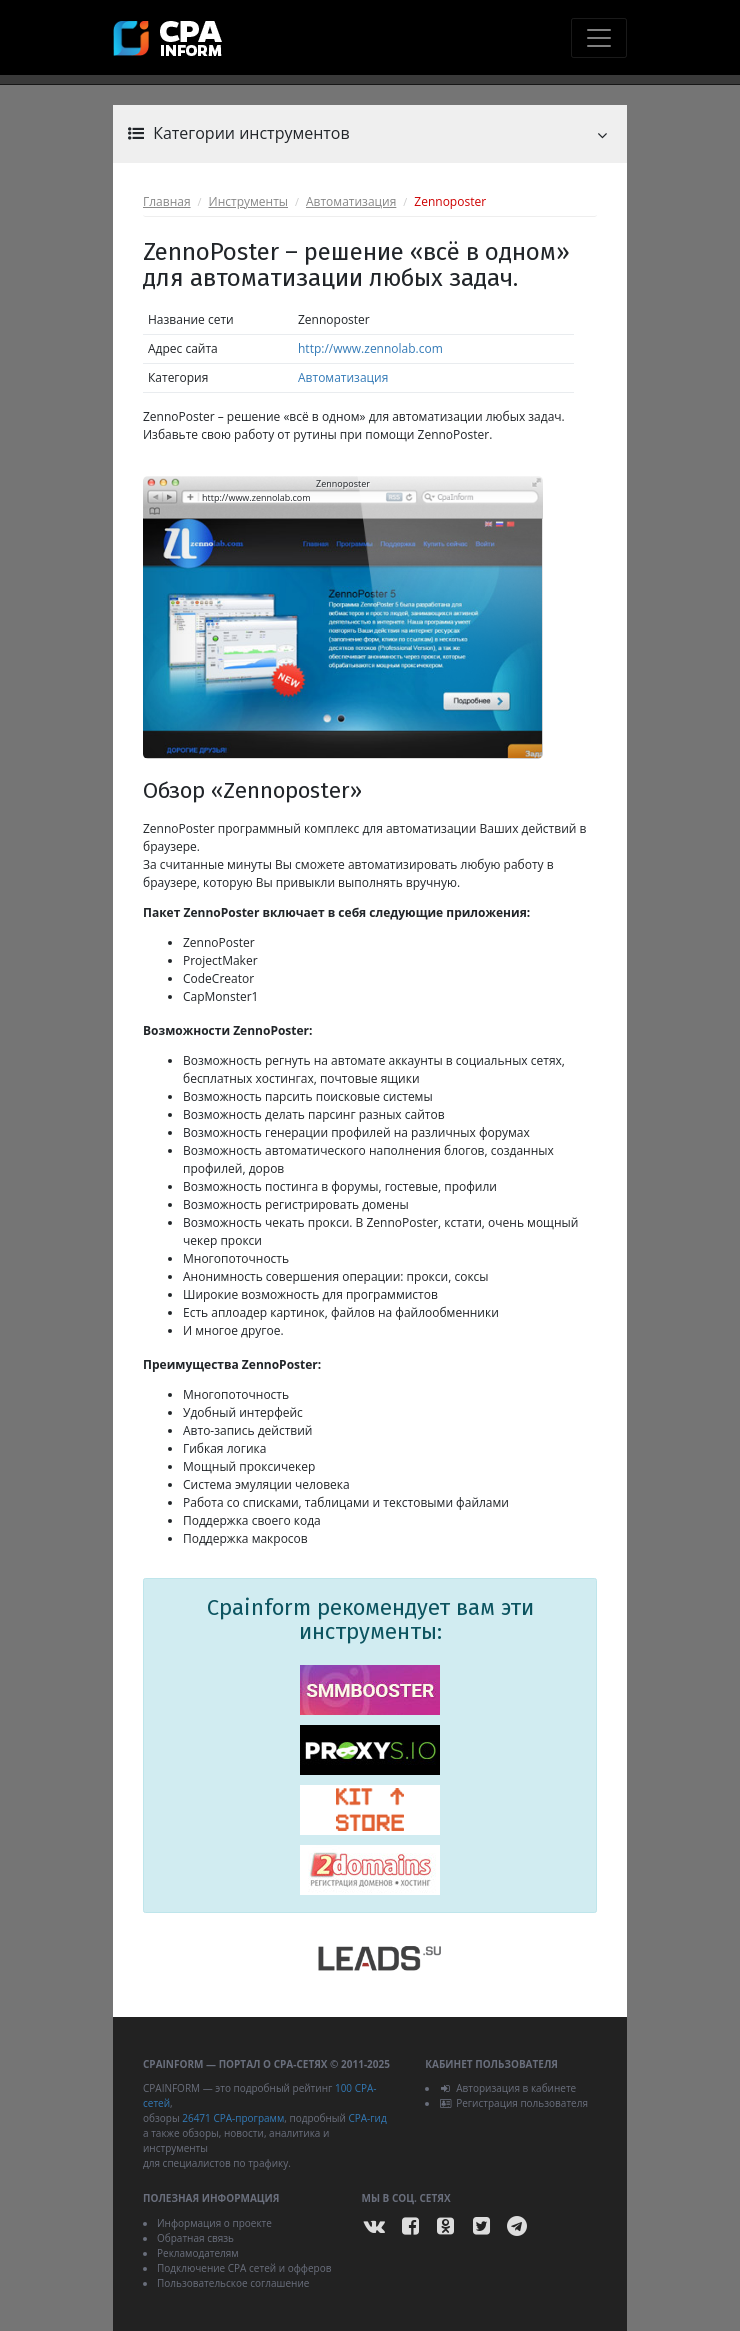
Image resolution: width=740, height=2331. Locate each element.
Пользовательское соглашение (233, 2283)
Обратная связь (195, 2238)
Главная (167, 201)
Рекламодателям (198, 2253)
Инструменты (248, 201)
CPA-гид (367, 2118)
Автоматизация (351, 201)
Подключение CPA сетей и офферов (244, 2268)
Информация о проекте (214, 2223)
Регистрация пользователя (513, 2103)
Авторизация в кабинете (507, 2088)
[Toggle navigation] (599, 38)
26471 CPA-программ (233, 2118)
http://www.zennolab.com (370, 348)
